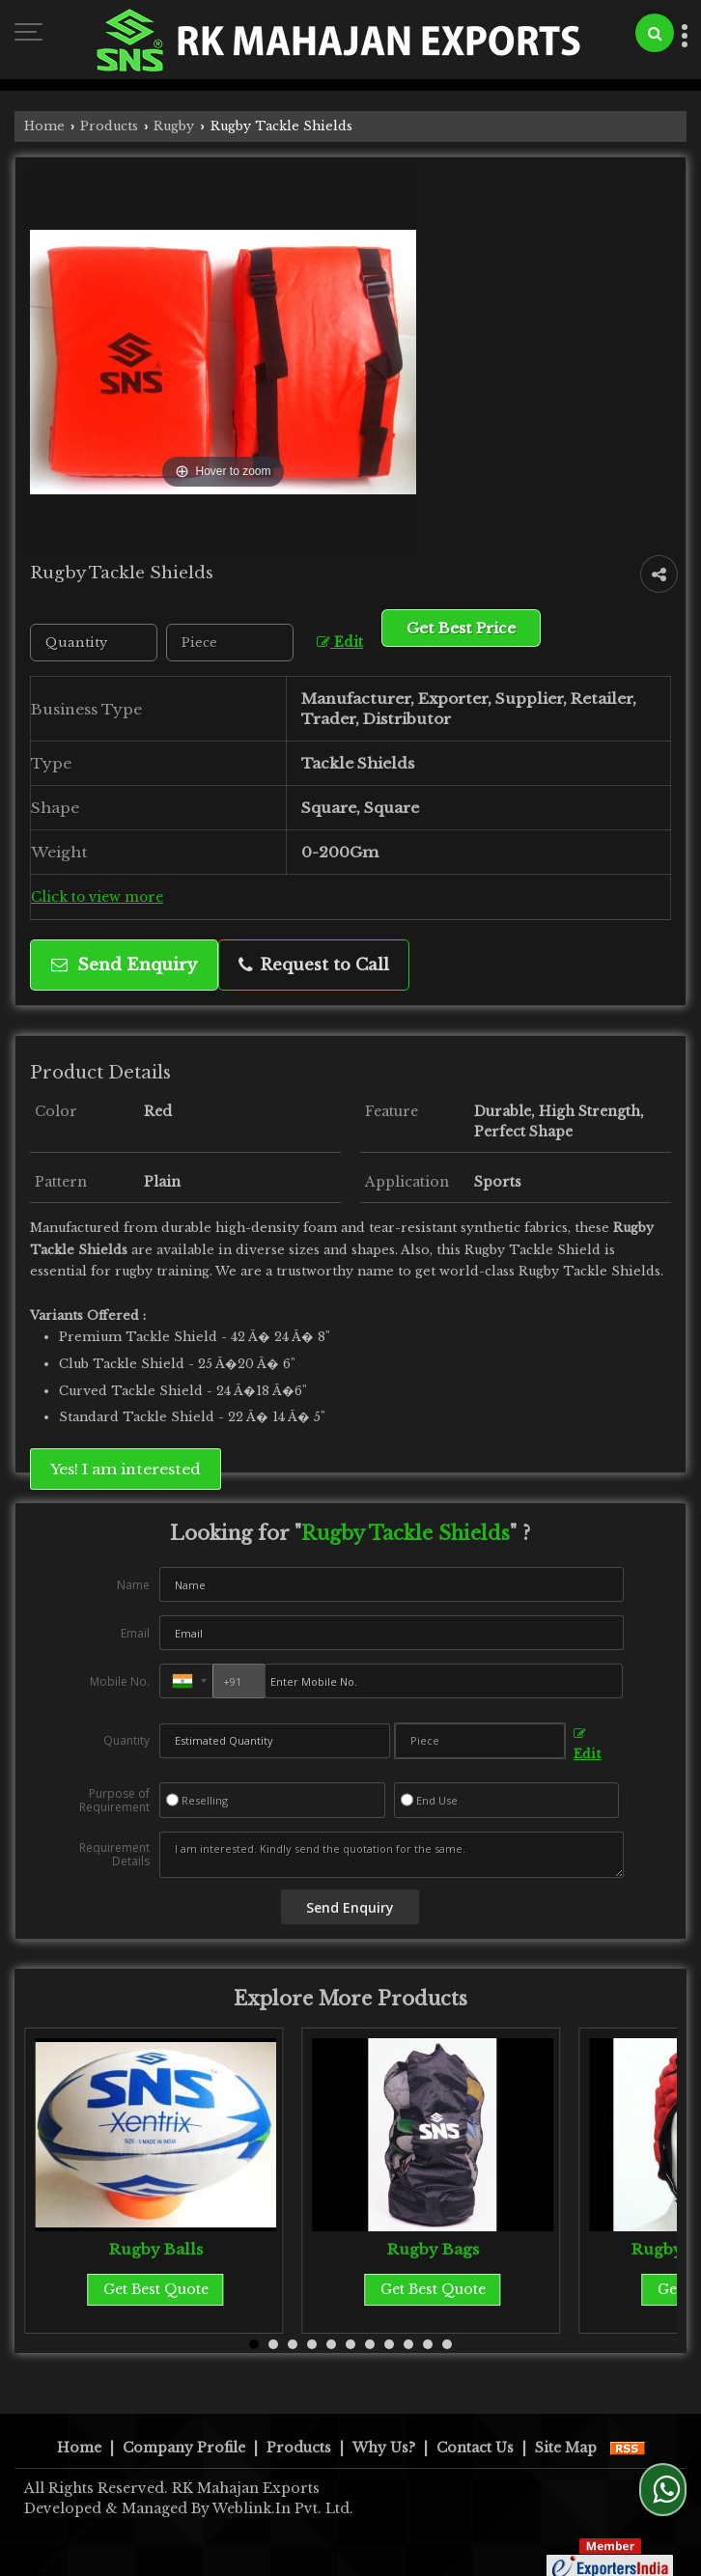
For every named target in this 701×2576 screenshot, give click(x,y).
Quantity (126, 1740)
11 (447, 2344)
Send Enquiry (124, 965)
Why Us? (383, 2427)
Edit (340, 642)
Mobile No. (120, 1681)
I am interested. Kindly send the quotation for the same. (392, 1855)
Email (135, 1633)
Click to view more (97, 897)
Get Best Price (461, 628)
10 (428, 2344)
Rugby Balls (156, 2249)
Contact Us (475, 2427)
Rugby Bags (433, 2249)
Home (44, 126)
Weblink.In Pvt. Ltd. (282, 2488)
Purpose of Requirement (114, 1800)
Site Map (566, 2427)
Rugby (174, 126)
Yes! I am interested (125, 1469)
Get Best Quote (156, 2289)
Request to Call (313, 965)
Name (133, 1585)
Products (109, 126)
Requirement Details (114, 1854)
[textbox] (230, 642)
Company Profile (184, 2427)
